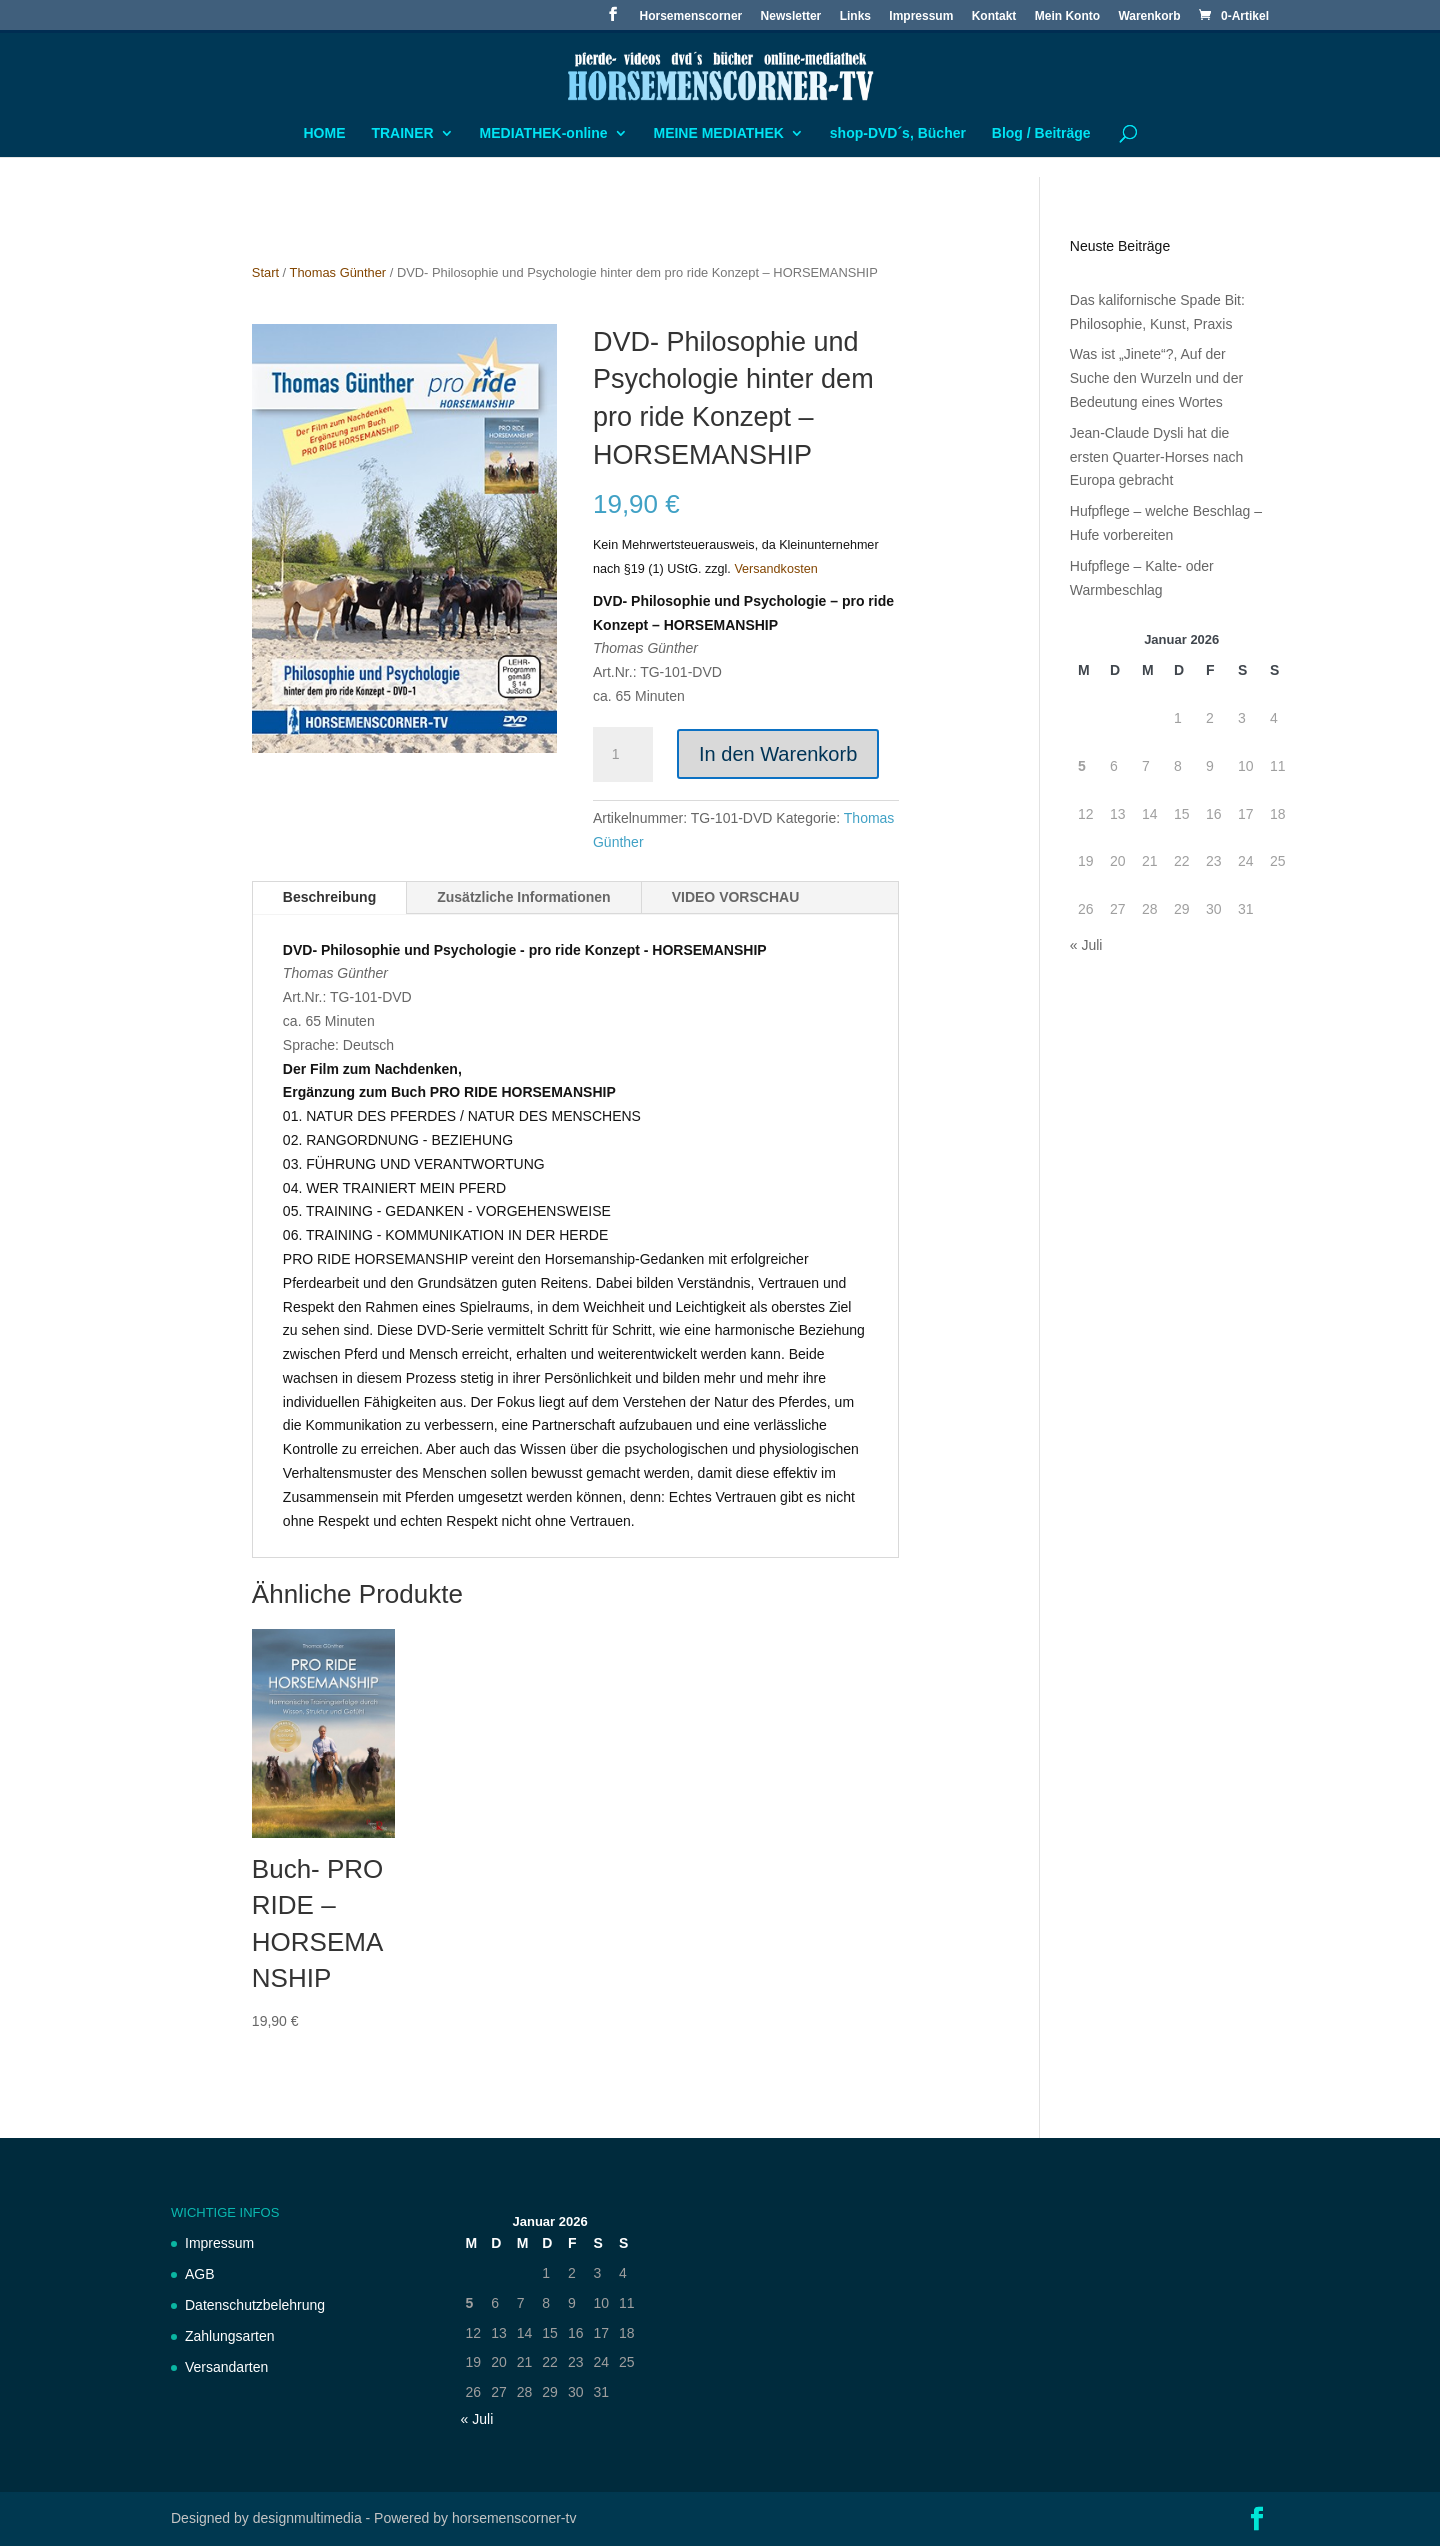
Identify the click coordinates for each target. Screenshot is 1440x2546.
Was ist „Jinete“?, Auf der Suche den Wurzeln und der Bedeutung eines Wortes (1156, 378)
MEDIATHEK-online (544, 133)
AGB (200, 2274)
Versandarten (226, 2367)
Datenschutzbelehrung (255, 2305)
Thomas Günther (338, 272)
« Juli (1086, 945)
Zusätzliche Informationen (523, 897)
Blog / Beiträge (1041, 133)
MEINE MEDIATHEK (718, 133)
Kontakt (994, 16)
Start (265, 272)
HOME (325, 133)
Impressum (921, 16)
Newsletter (791, 16)
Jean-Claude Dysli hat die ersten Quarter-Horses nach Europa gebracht (1157, 457)
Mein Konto (1067, 16)
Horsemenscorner (691, 16)
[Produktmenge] (623, 755)
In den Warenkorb (778, 754)
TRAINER (402, 133)
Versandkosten (775, 569)
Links (855, 16)
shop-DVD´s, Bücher (898, 133)
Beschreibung (329, 897)
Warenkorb (1149, 16)
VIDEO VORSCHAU (736, 897)
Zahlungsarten (230, 2336)
